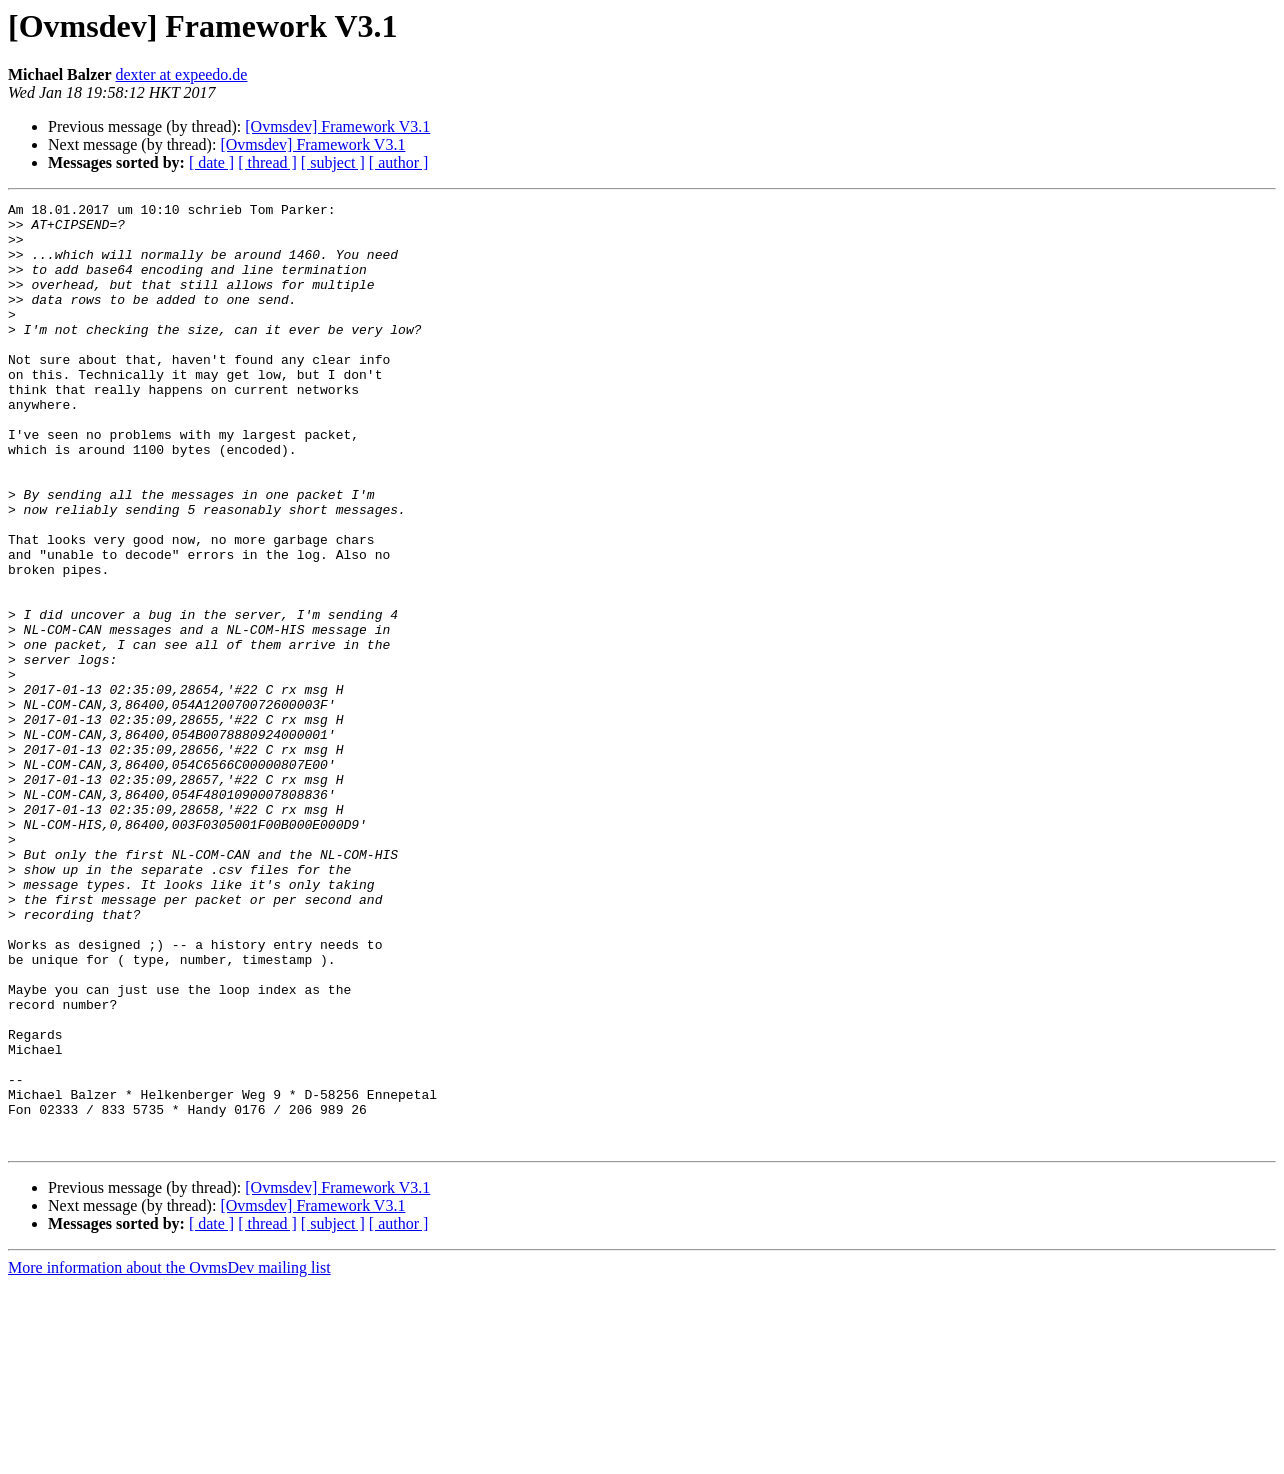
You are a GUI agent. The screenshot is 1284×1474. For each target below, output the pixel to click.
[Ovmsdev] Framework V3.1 (337, 126)
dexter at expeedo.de (182, 74)
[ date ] (211, 162)
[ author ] (399, 162)
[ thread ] (267, 162)
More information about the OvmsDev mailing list (169, 1456)
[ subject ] (333, 162)
